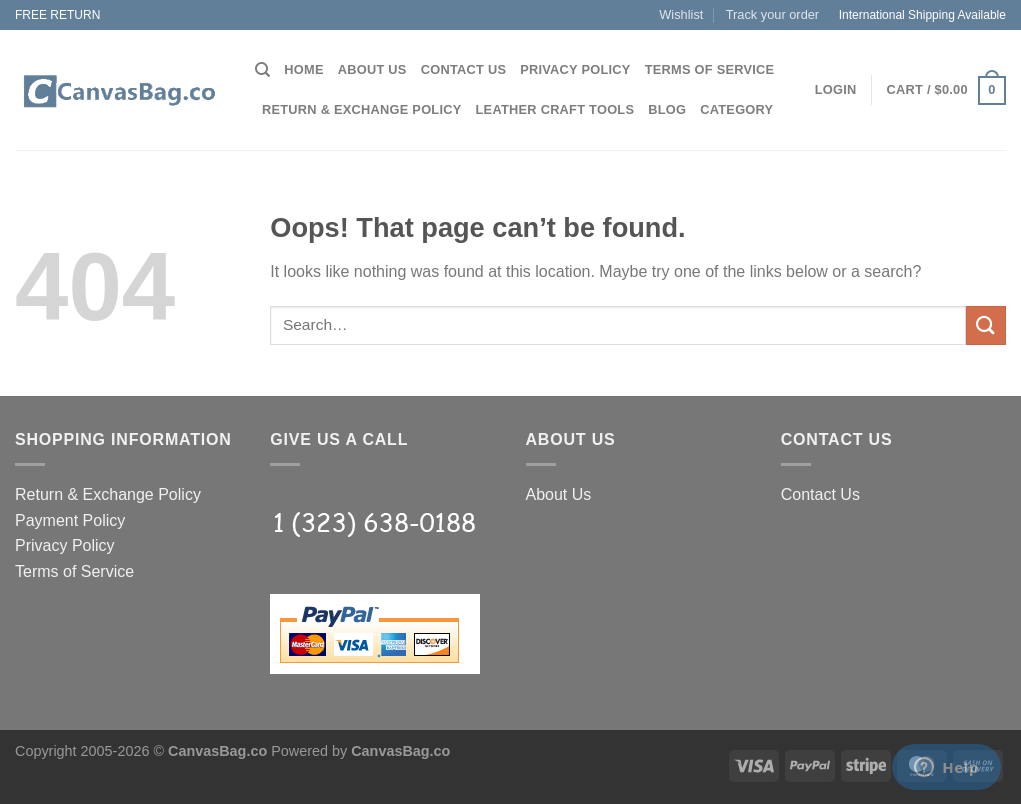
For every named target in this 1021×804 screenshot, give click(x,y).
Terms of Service (710, 69)
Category (736, 109)
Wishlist (681, 14)
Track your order (772, 14)
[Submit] (986, 325)
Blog (667, 109)
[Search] (262, 70)
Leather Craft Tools (555, 109)
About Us (372, 69)
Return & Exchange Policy (362, 109)
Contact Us (464, 69)
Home (303, 69)
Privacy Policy (575, 69)
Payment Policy (70, 520)
